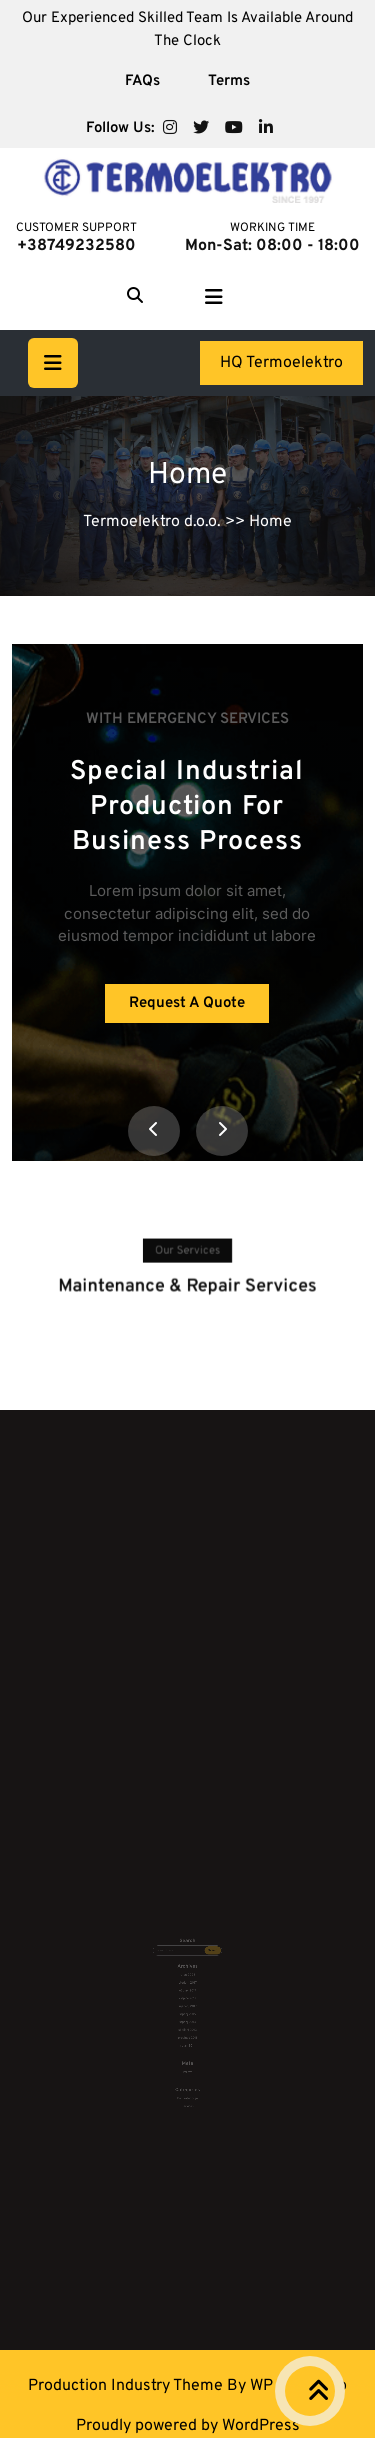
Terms (229, 81)
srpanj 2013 (187, 1998)
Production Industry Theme (127, 2386)
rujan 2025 (187, 1967)
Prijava (187, 2031)
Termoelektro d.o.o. (152, 522)
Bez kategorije (188, 2048)
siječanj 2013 (187, 2003)
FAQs (142, 81)
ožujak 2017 (187, 1977)
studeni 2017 (188, 1972)
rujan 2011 (187, 2014)
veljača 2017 (187, 1983)
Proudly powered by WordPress (188, 2426)
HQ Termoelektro (281, 363)
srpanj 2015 (187, 1993)
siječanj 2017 (188, 1988)
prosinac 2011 (187, 2008)
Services (187, 2054)
